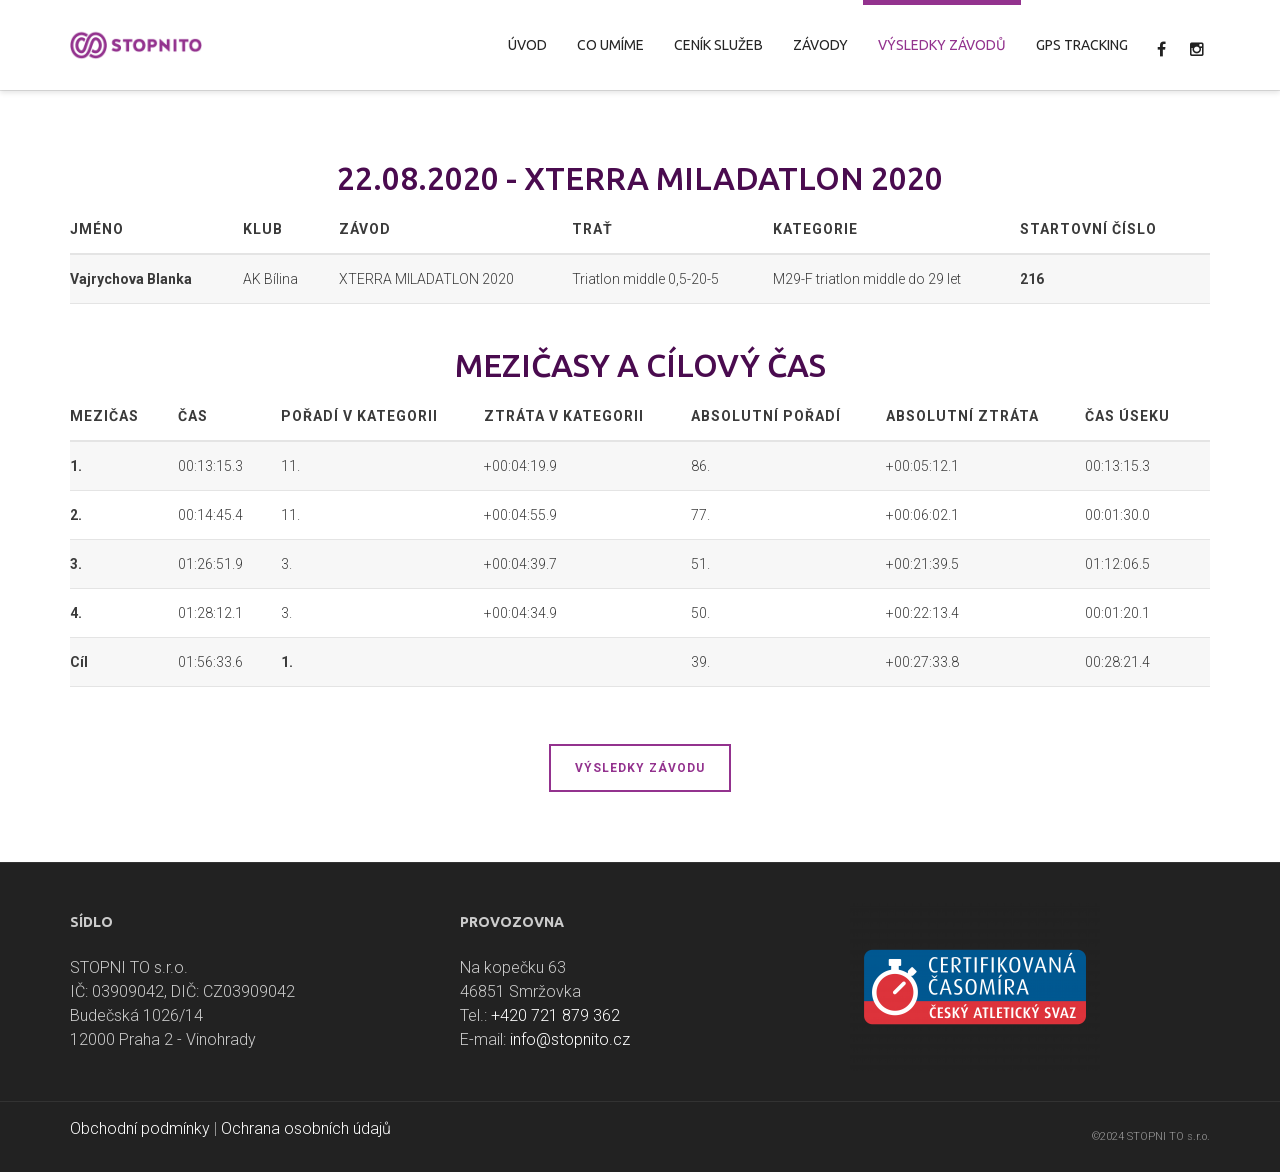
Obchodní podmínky (140, 1128)
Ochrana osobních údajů (306, 1128)
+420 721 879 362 (555, 1015)
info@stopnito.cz (570, 1039)
